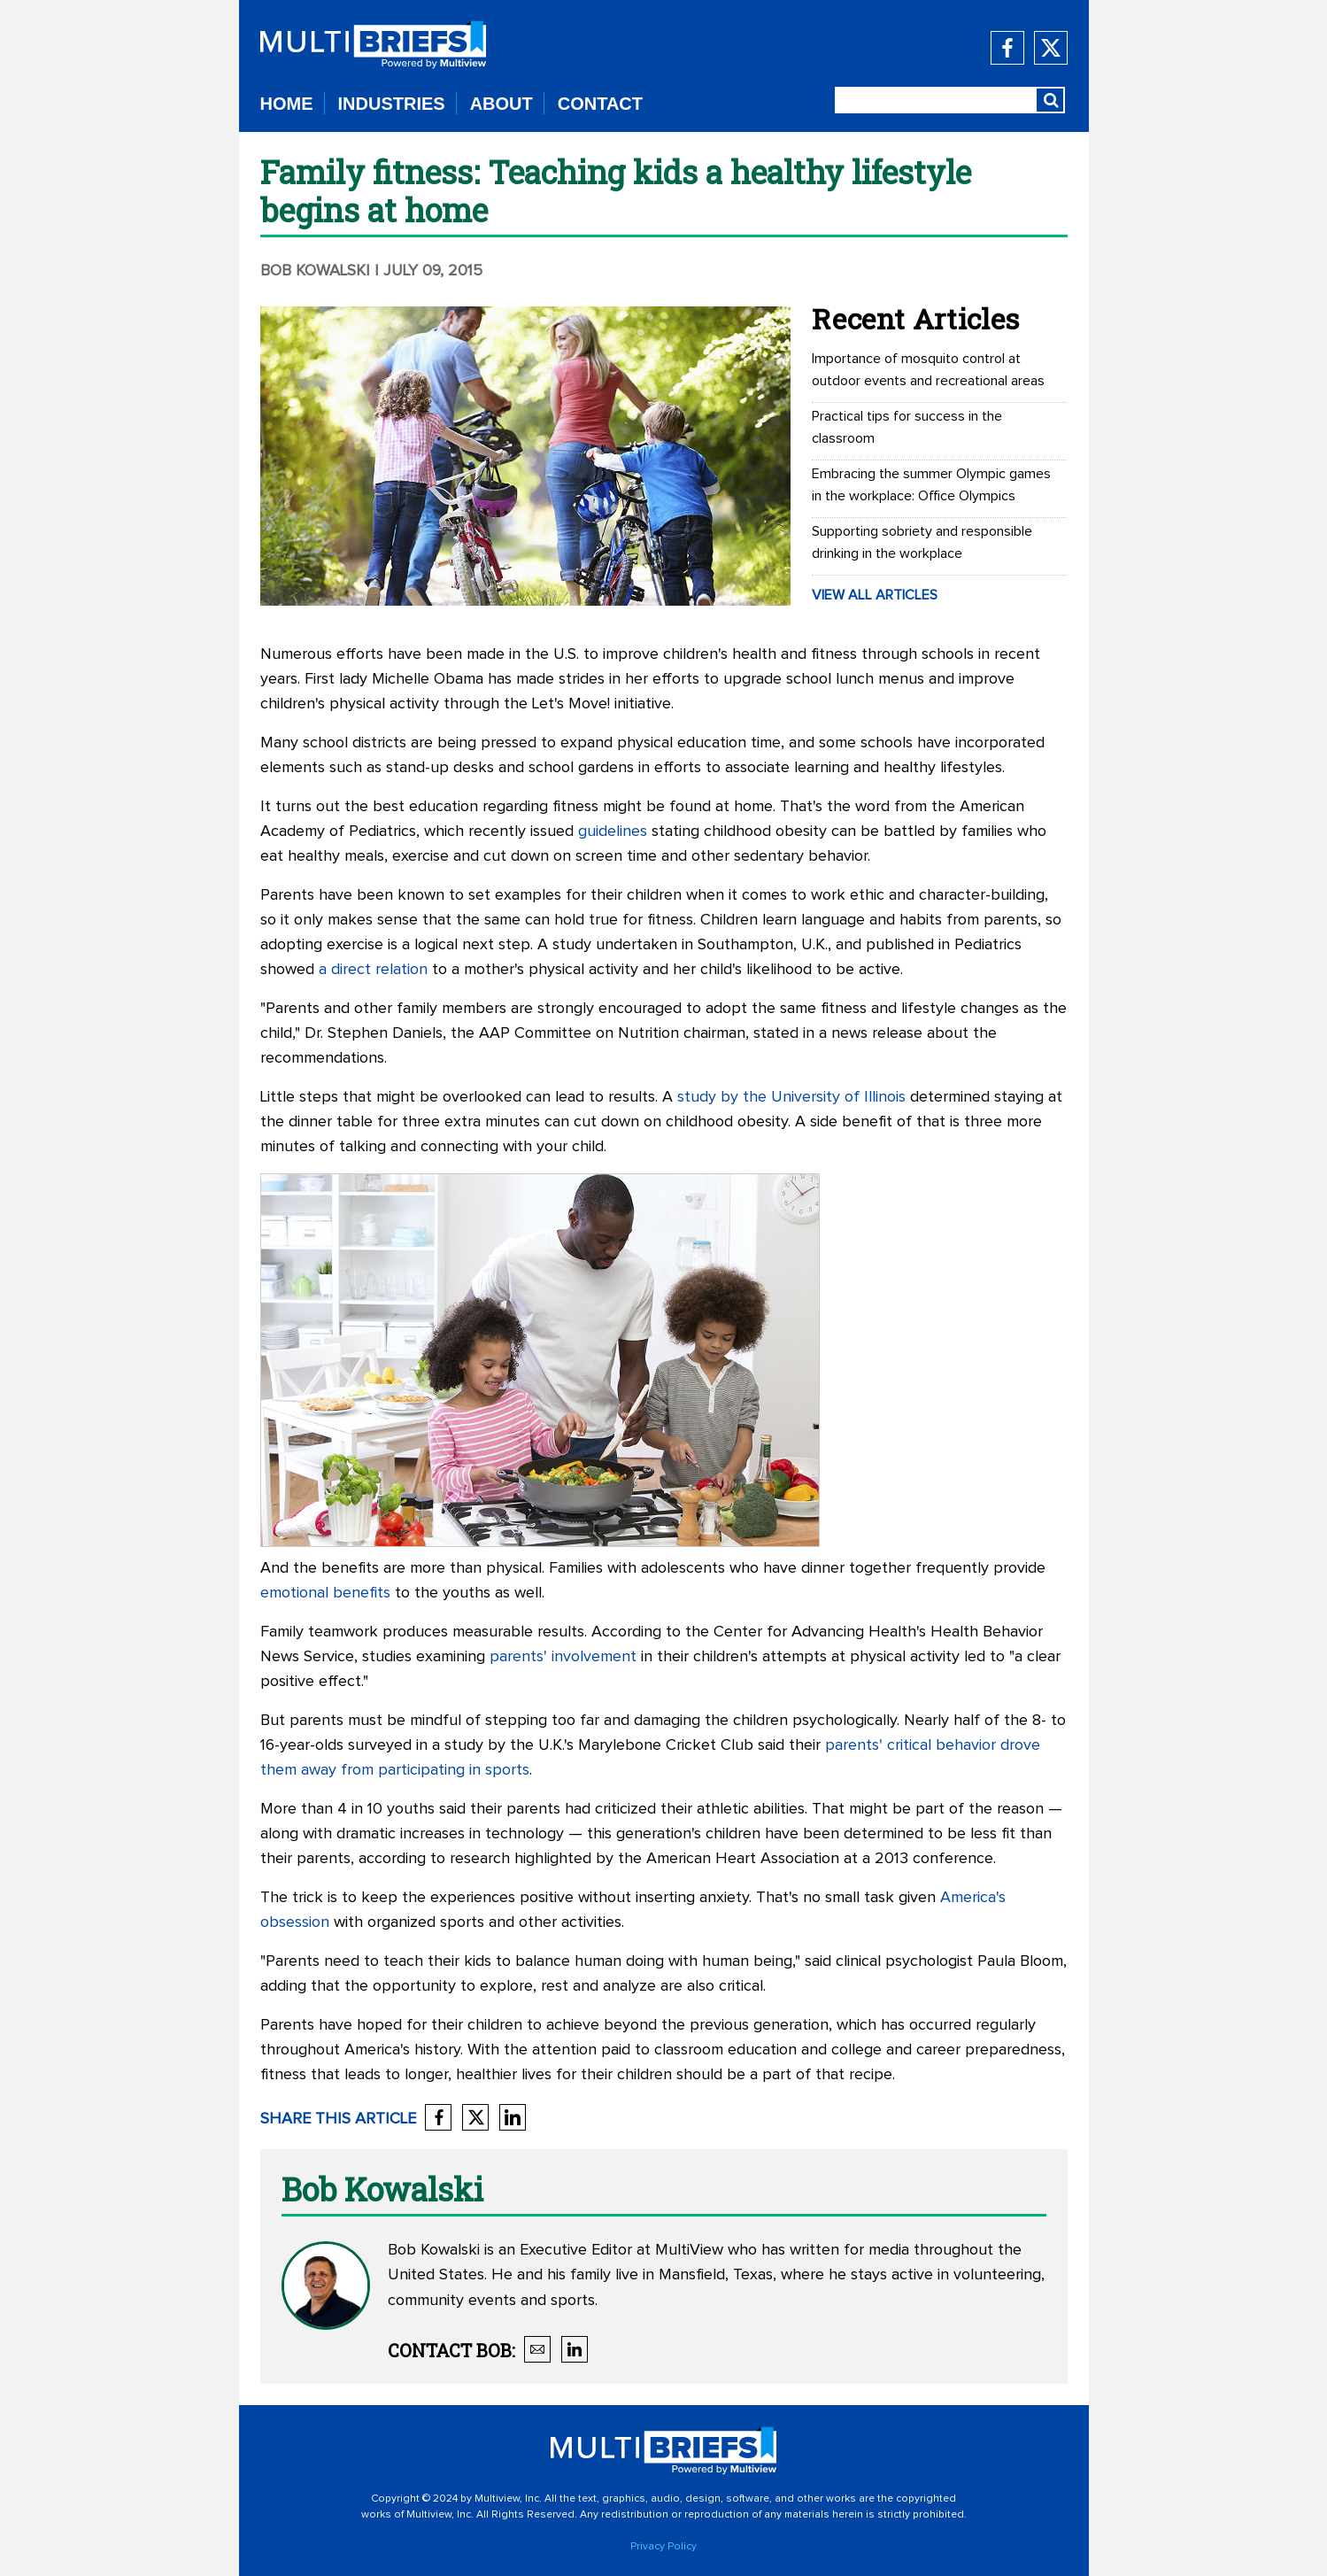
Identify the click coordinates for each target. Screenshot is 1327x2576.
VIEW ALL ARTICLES (874, 595)
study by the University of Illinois (791, 1097)
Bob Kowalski (317, 271)
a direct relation (373, 970)
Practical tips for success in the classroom (907, 427)
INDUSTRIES (391, 103)
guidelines (612, 831)
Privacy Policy (663, 2546)
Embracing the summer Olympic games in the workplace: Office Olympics (931, 485)
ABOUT (501, 103)
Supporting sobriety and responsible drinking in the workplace (922, 542)
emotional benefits (325, 1593)
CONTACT (600, 103)
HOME (286, 103)
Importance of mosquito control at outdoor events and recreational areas (928, 370)
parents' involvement (563, 1657)
